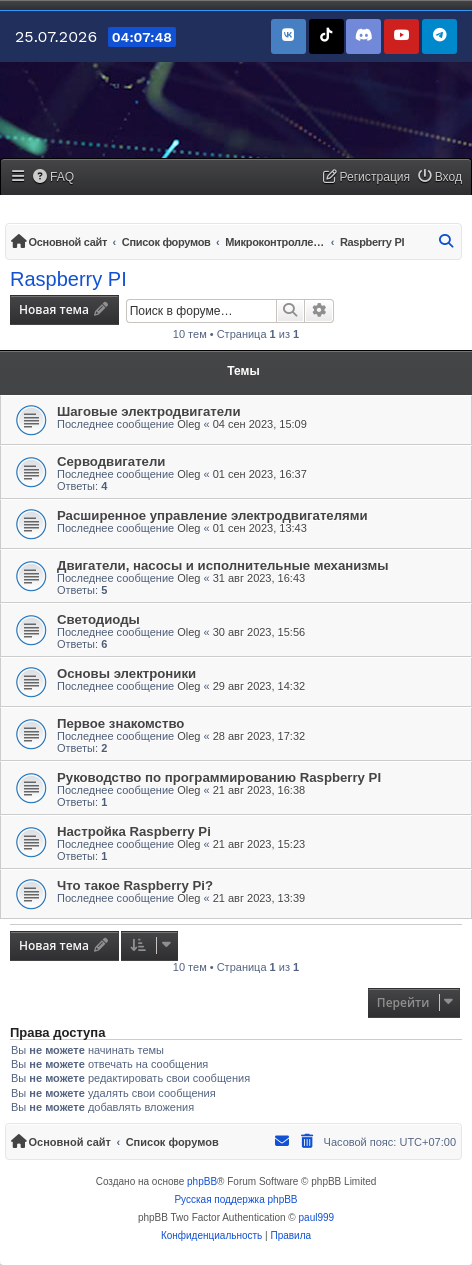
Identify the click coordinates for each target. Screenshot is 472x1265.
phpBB (202, 1181)
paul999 (317, 1217)
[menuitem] (54, 177)
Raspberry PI (68, 279)
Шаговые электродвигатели (149, 411)
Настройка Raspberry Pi (134, 831)
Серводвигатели (111, 461)
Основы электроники (126, 673)
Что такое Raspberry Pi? (135, 885)
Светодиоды (98, 619)
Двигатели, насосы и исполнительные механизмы (223, 565)
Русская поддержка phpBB (235, 1199)
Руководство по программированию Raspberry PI (219, 777)
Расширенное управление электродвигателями (212, 515)
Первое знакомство (120, 723)
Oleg (188, 424)
